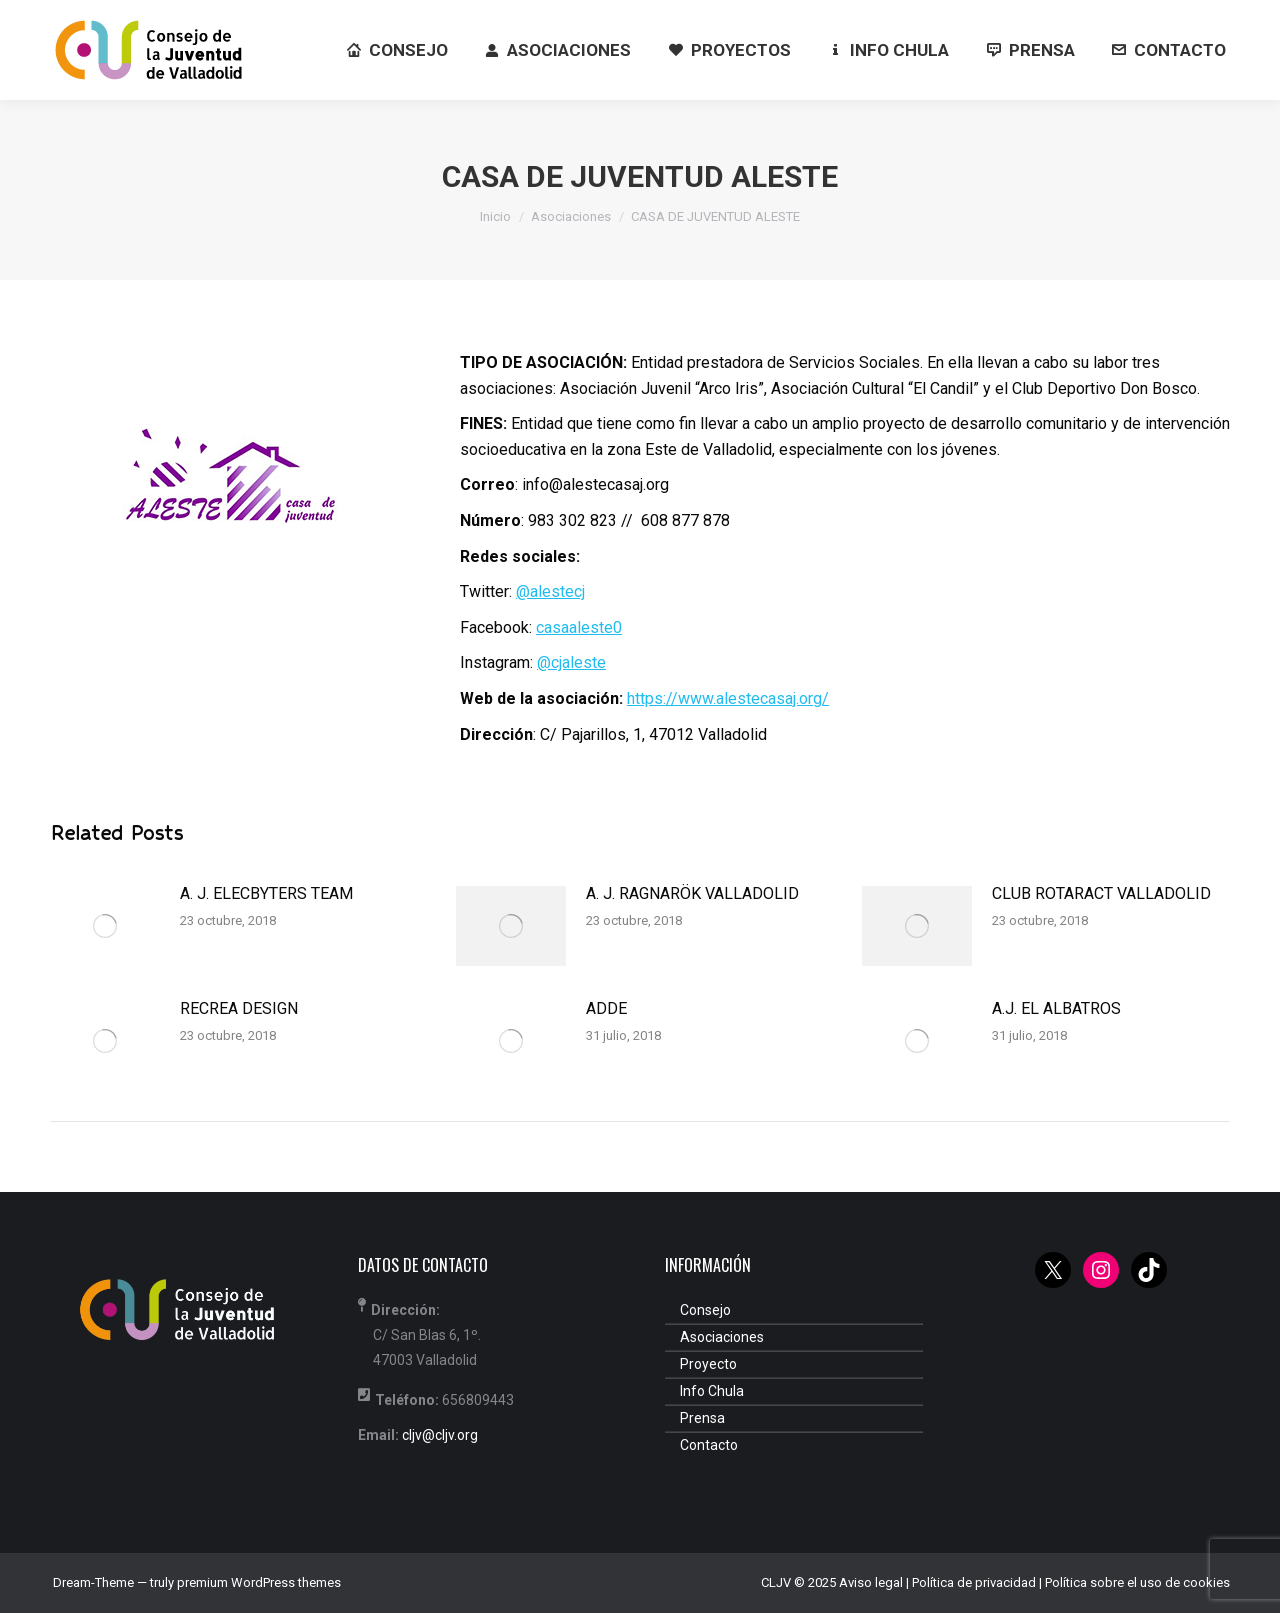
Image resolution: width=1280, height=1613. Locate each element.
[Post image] (105, 926)
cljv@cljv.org (440, 1435)
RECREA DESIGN (239, 1008)
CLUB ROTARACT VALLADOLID (1101, 893)
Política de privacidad (974, 1582)
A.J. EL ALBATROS (1056, 1008)
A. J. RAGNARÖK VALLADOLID (692, 893)
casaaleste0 (579, 627)
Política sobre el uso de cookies (1137, 1582)
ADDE (606, 1008)
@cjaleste (571, 662)
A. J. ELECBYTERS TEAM (266, 893)
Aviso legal (871, 1582)
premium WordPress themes (259, 1582)
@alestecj (550, 591)
